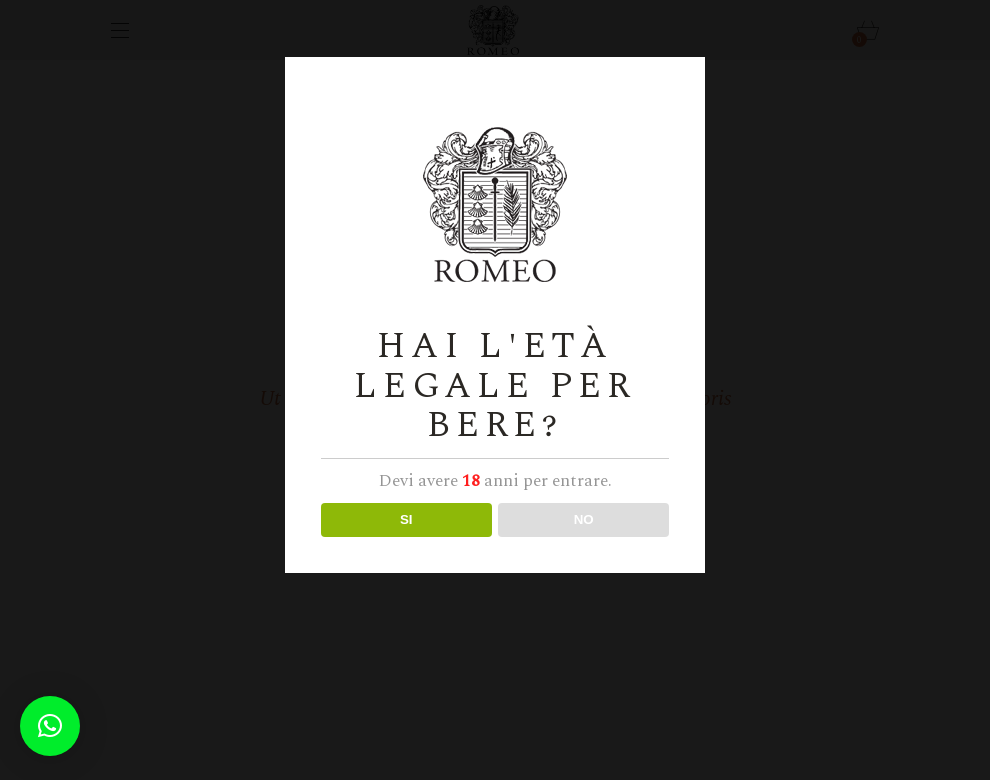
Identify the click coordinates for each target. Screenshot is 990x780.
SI (406, 519)
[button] (50, 726)
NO (584, 519)
